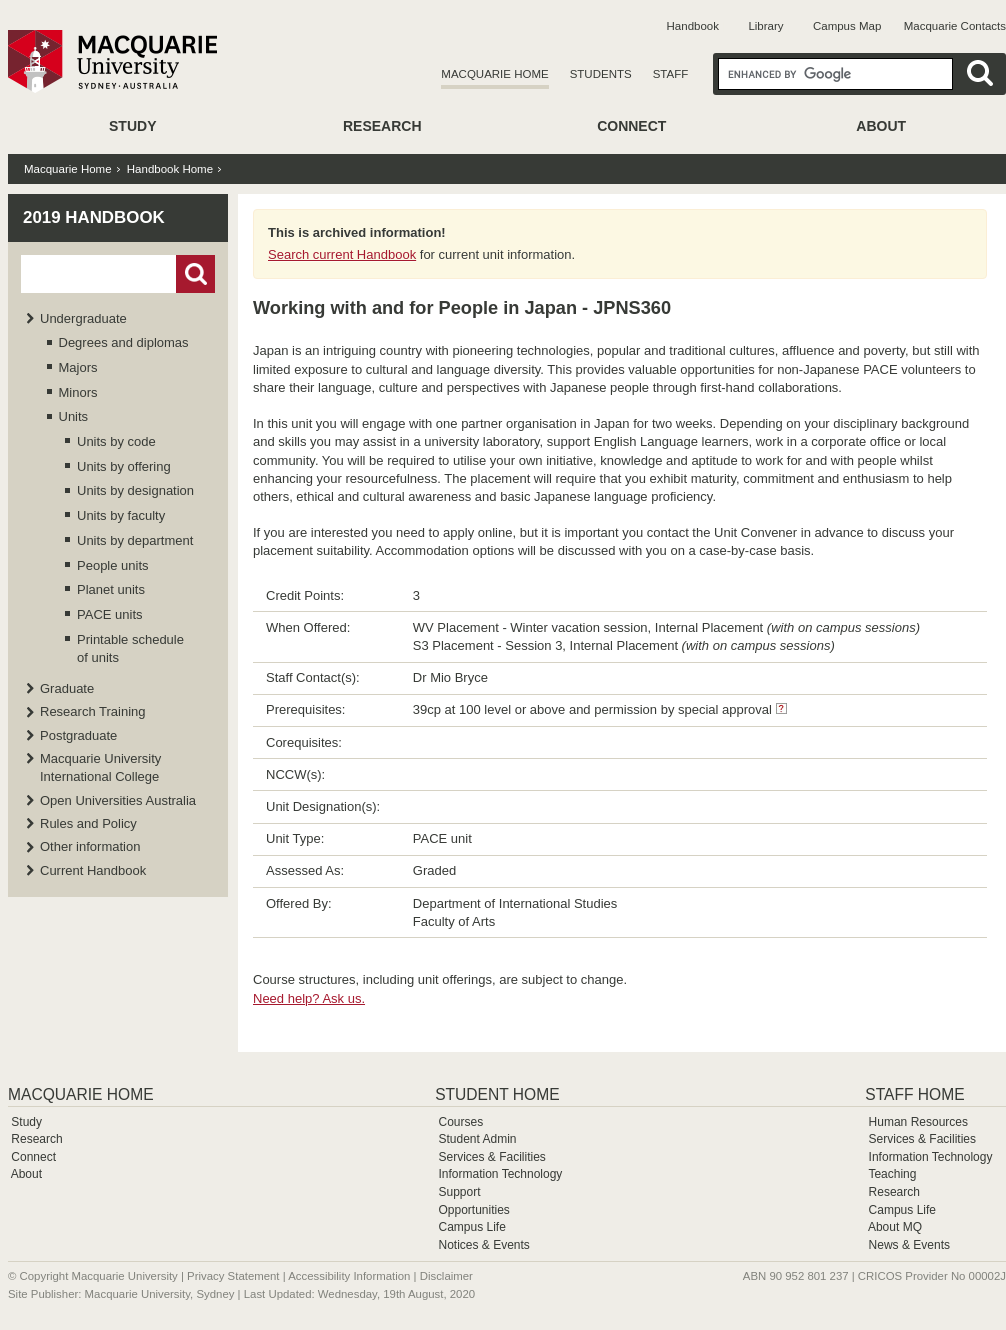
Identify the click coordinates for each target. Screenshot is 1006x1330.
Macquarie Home (494, 74)
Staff (671, 74)
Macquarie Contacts (955, 26)
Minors (78, 392)
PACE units (110, 614)
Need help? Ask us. (309, 998)
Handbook (693, 26)
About (881, 126)
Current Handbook (93, 870)
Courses (460, 1122)
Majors (78, 367)
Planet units (111, 589)
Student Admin (477, 1139)
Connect (631, 126)
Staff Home (914, 1094)
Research (382, 126)
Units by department (135, 540)
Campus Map (847, 26)
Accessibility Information (349, 1276)
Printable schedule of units (130, 648)
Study (132, 126)
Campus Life (471, 1227)
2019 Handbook (94, 217)
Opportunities (473, 1210)
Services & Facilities (491, 1157)
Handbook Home (170, 169)
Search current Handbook (342, 254)
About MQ (895, 1227)
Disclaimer (446, 1276)
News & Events (909, 1245)
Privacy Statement (233, 1276)
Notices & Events (483, 1245)
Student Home (497, 1094)
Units (74, 416)
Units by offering (124, 466)
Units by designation (135, 490)
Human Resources (918, 1122)
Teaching (892, 1174)
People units (113, 565)
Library (765, 26)
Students (601, 74)
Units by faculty (121, 515)
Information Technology (500, 1174)
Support (459, 1192)
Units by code (116, 441)
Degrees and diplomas (124, 342)
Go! (195, 274)
